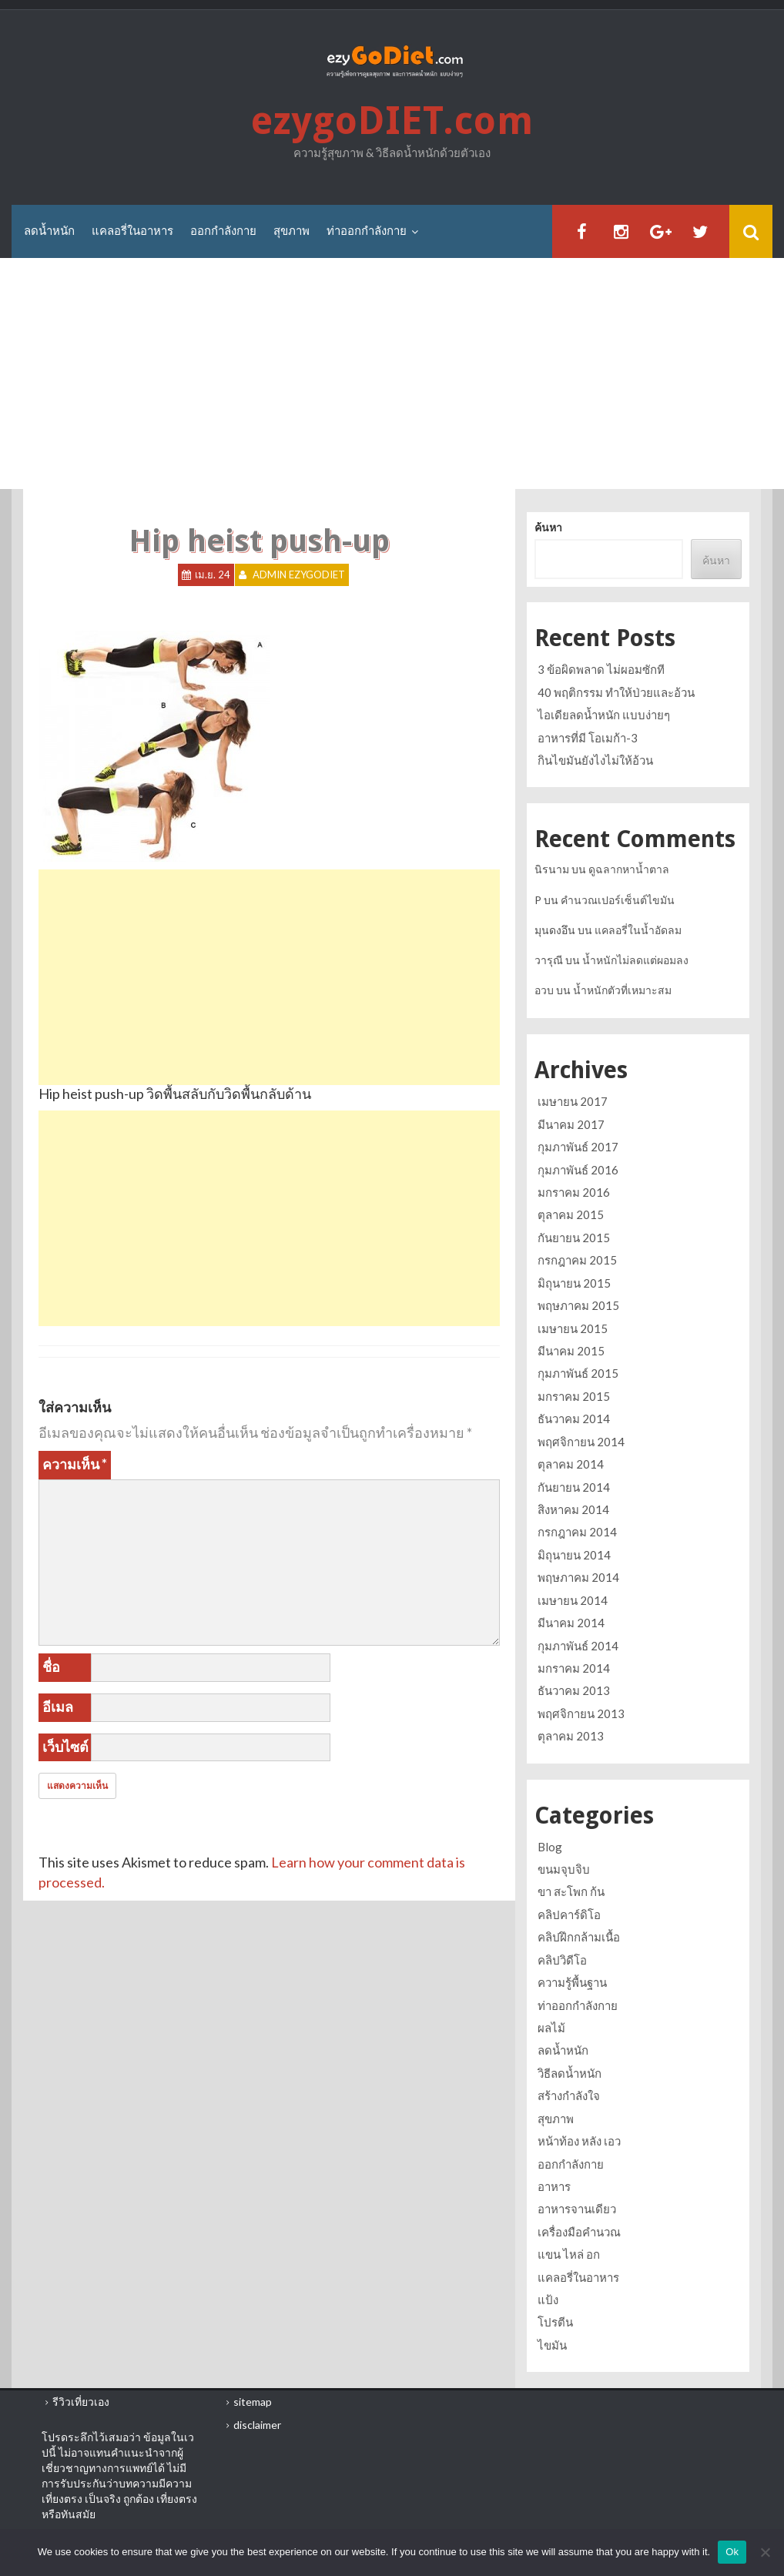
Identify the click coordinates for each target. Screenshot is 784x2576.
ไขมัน (552, 2345)
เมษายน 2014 (573, 1600)
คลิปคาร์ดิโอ (569, 1914)
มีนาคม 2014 (571, 1623)
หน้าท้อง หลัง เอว (579, 2141)
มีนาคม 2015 (571, 1351)
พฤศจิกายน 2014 (581, 1442)
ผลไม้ (551, 2028)
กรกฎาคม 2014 (577, 1532)
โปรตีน (555, 2322)
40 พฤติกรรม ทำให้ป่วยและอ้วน (616, 692)
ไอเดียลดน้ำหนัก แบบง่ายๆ (604, 715)
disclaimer (257, 2424)
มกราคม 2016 (574, 1192)
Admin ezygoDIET (299, 575)
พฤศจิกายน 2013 (581, 1713)
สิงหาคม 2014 (573, 1509)
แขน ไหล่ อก (569, 2254)
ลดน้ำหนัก (49, 231)
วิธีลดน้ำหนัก (569, 2073)
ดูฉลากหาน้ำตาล (628, 869)
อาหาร (554, 2186)
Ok (732, 2552)
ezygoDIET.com (392, 121)
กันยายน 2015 (574, 1237)
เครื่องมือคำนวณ (579, 2232)
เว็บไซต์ (65, 1746)
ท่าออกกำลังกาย (367, 231)
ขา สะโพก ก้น (571, 1891)
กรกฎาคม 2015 (577, 1260)
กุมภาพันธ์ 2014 (578, 1646)
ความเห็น (74, 1463)
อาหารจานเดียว (577, 2209)
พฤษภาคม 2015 (578, 1305)
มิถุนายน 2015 (574, 1283)
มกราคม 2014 (574, 1668)
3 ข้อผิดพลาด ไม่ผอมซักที (601, 669)
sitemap (252, 2401)
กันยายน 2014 (574, 1487)
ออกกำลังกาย (223, 231)
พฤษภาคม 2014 (578, 1577)
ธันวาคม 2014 (574, 1418)
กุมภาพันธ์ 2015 (578, 1373)
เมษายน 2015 (573, 1328)
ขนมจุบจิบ (564, 1869)
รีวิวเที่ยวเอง (80, 2401)
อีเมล (57, 1706)
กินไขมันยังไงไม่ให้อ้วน (595, 760)
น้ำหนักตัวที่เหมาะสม (622, 990)
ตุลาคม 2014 (571, 1464)
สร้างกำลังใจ (569, 2095)
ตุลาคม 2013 (571, 1736)
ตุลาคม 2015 (571, 1215)
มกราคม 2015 (574, 1396)
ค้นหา (548, 527)
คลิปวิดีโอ (562, 1960)
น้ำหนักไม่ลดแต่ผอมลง (635, 959)
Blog (550, 1847)
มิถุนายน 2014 (574, 1555)
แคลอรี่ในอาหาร (132, 231)
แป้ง (548, 2299)
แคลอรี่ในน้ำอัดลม (638, 929)
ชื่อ (51, 1666)
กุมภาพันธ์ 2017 (578, 1147)
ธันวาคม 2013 (574, 1690)
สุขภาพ (291, 231)
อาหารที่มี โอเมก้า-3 (588, 738)
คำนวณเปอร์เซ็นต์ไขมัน (618, 899)
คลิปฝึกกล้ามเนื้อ (579, 1937)
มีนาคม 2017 (571, 1124)
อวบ (544, 990)
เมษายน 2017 (573, 1101)
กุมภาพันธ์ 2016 (578, 1170)
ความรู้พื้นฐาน (572, 1982)
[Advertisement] (392, 374)
